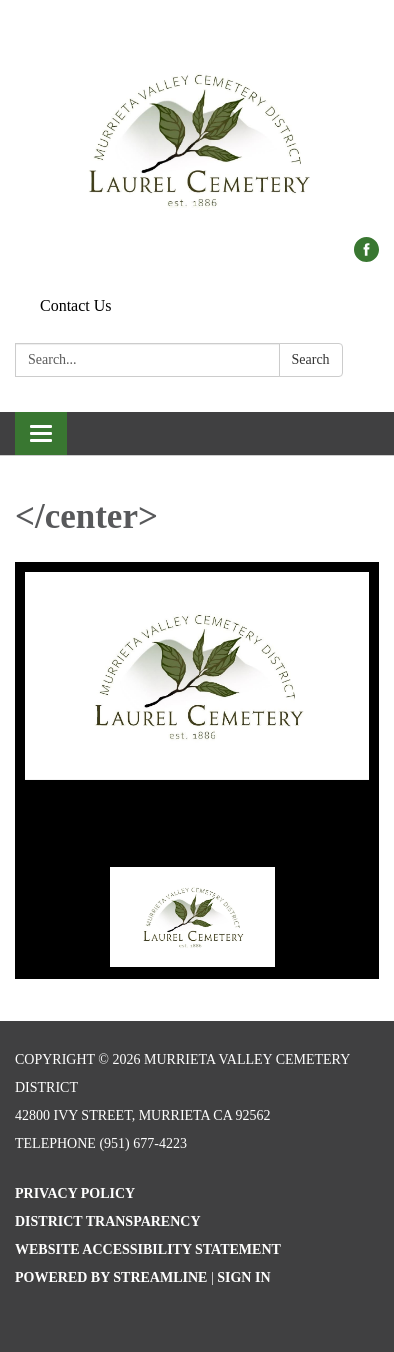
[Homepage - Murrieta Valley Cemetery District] (197, 128)
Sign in (243, 1277)
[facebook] (366, 256)
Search (311, 359)
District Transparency (108, 1221)
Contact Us (76, 305)
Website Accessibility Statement (148, 1249)
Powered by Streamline (111, 1277)
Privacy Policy (75, 1193)
